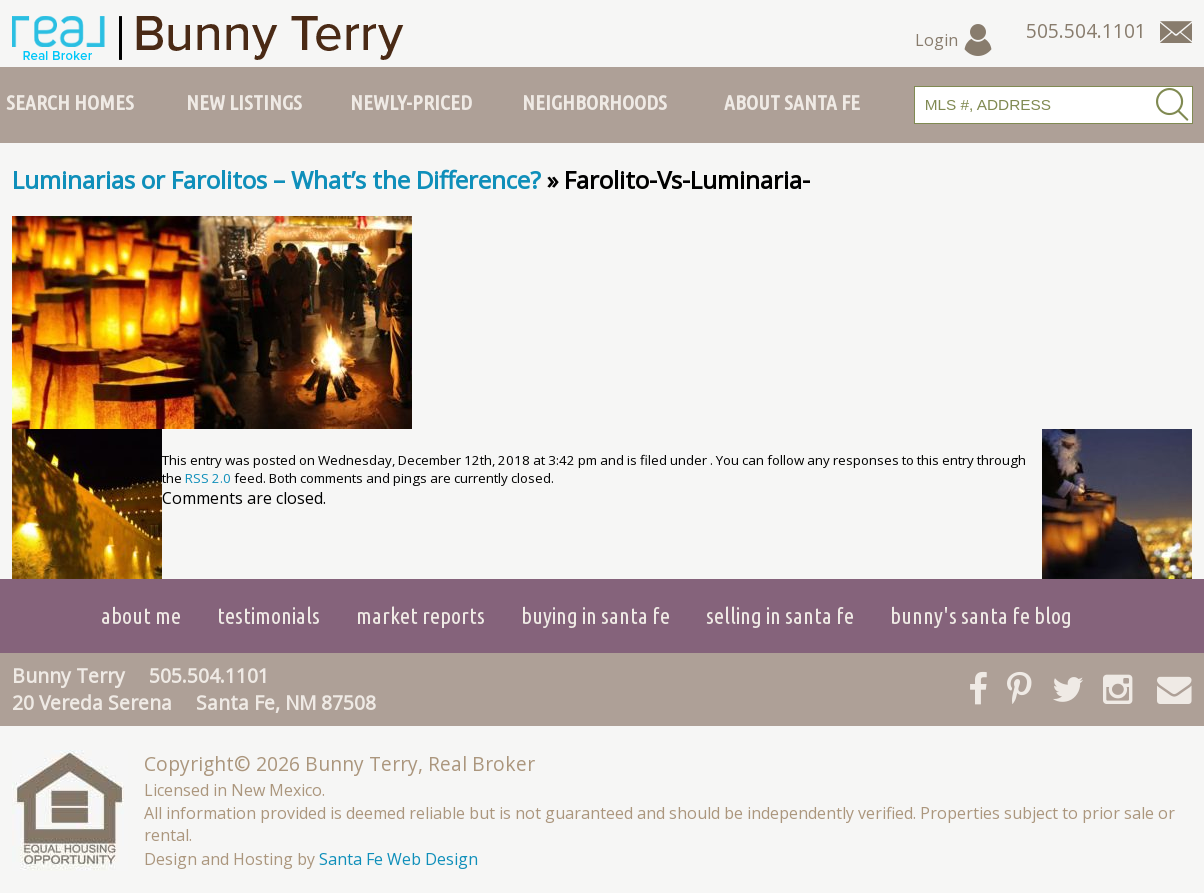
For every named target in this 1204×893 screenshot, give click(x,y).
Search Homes (70, 102)
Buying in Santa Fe (595, 615)
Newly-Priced (411, 102)
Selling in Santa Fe (780, 615)
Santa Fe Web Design (398, 859)
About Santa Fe (792, 102)
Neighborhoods (594, 102)
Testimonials (268, 615)
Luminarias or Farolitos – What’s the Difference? (276, 179)
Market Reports (420, 615)
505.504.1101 (209, 675)
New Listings (244, 102)
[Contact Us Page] (1176, 32)
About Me (141, 615)
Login (954, 40)
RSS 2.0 (208, 478)
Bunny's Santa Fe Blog (981, 615)
